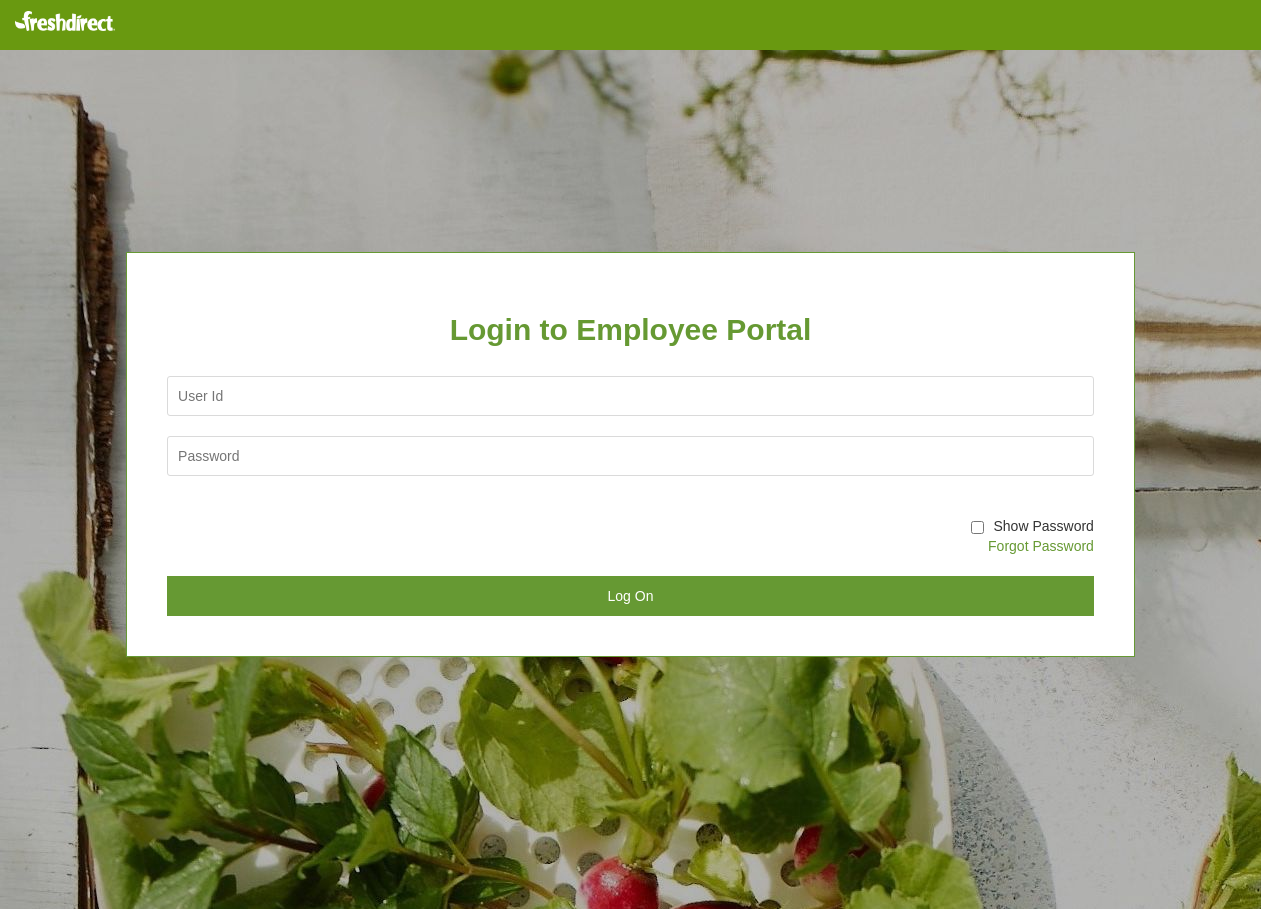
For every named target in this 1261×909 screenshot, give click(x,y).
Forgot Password (1041, 546)
